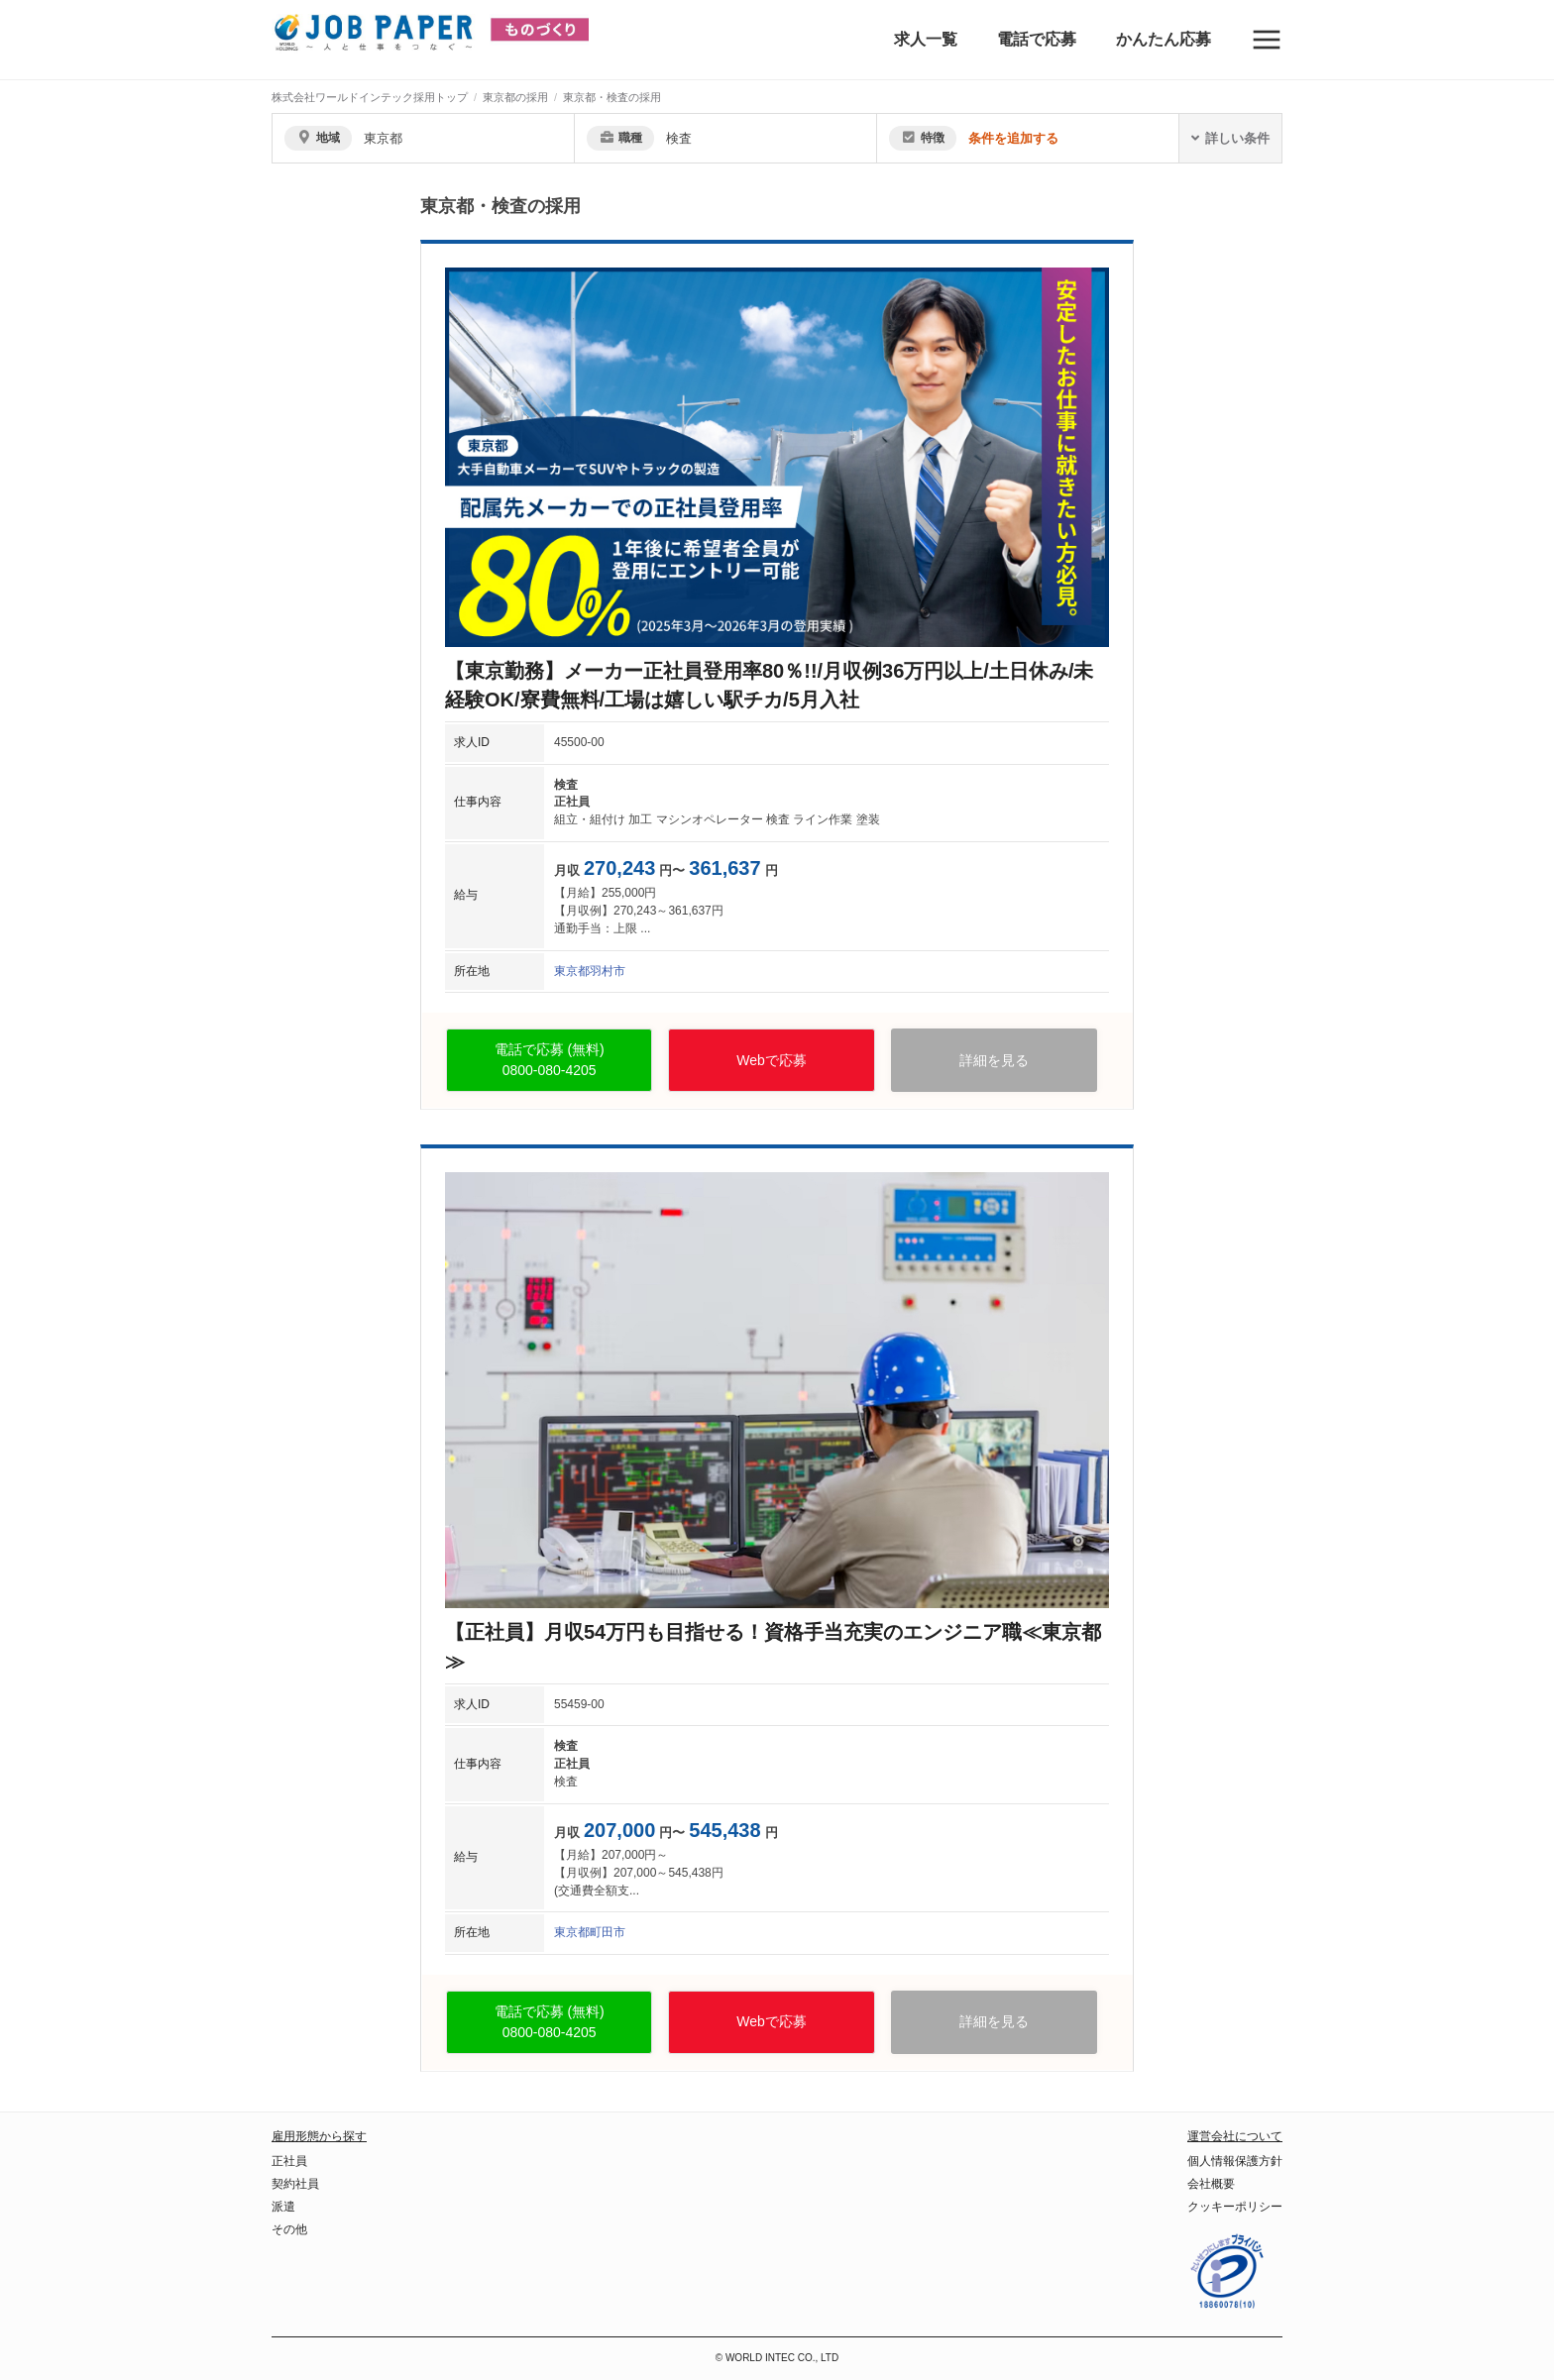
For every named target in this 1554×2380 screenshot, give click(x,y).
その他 (289, 2229)
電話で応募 (1036, 39)
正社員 (289, 2161)
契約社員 (295, 2184)
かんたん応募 (1163, 39)
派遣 (283, 2207)
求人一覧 (925, 39)
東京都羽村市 (589, 971)
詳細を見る (994, 1060)
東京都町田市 (589, 1932)
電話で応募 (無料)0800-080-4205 (550, 1059)
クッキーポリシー (1234, 2207)
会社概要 (1211, 2184)
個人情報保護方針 (1234, 2161)
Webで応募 (771, 1060)
